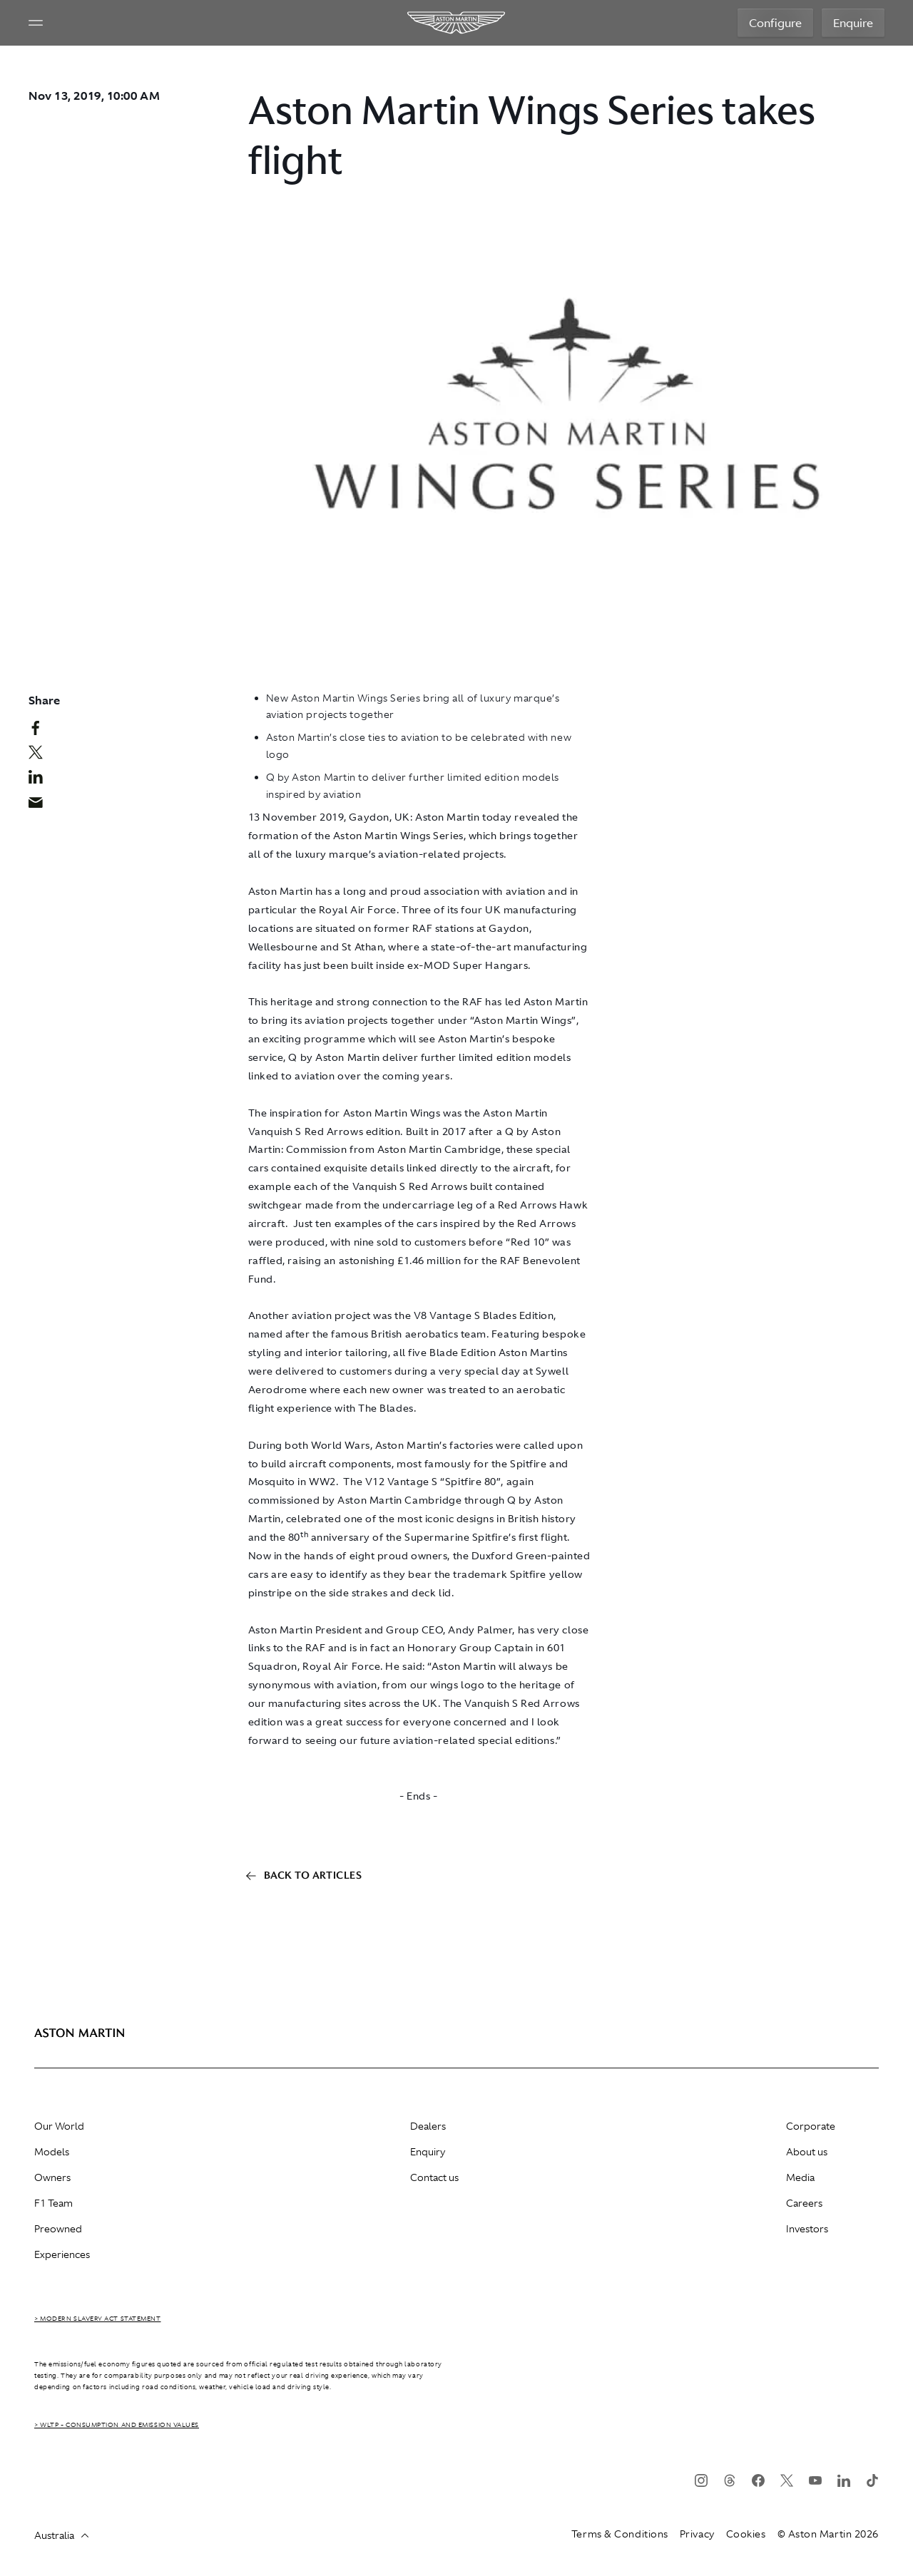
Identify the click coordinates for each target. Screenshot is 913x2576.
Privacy (697, 2534)
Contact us (434, 2177)
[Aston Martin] (456, 23)
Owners (52, 2177)
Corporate (810, 2126)
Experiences (62, 2254)
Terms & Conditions (619, 2534)
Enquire (853, 23)
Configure (775, 23)
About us (806, 2151)
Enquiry (427, 2151)
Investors (807, 2228)
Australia (61, 2535)
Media (800, 2177)
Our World (59, 2126)
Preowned (58, 2228)
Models (51, 2151)
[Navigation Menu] (36, 23)
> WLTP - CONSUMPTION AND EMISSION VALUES (116, 2425)
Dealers (428, 2126)
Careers (804, 2203)
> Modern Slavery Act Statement (97, 2318)
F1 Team (53, 2203)
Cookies (746, 2534)
